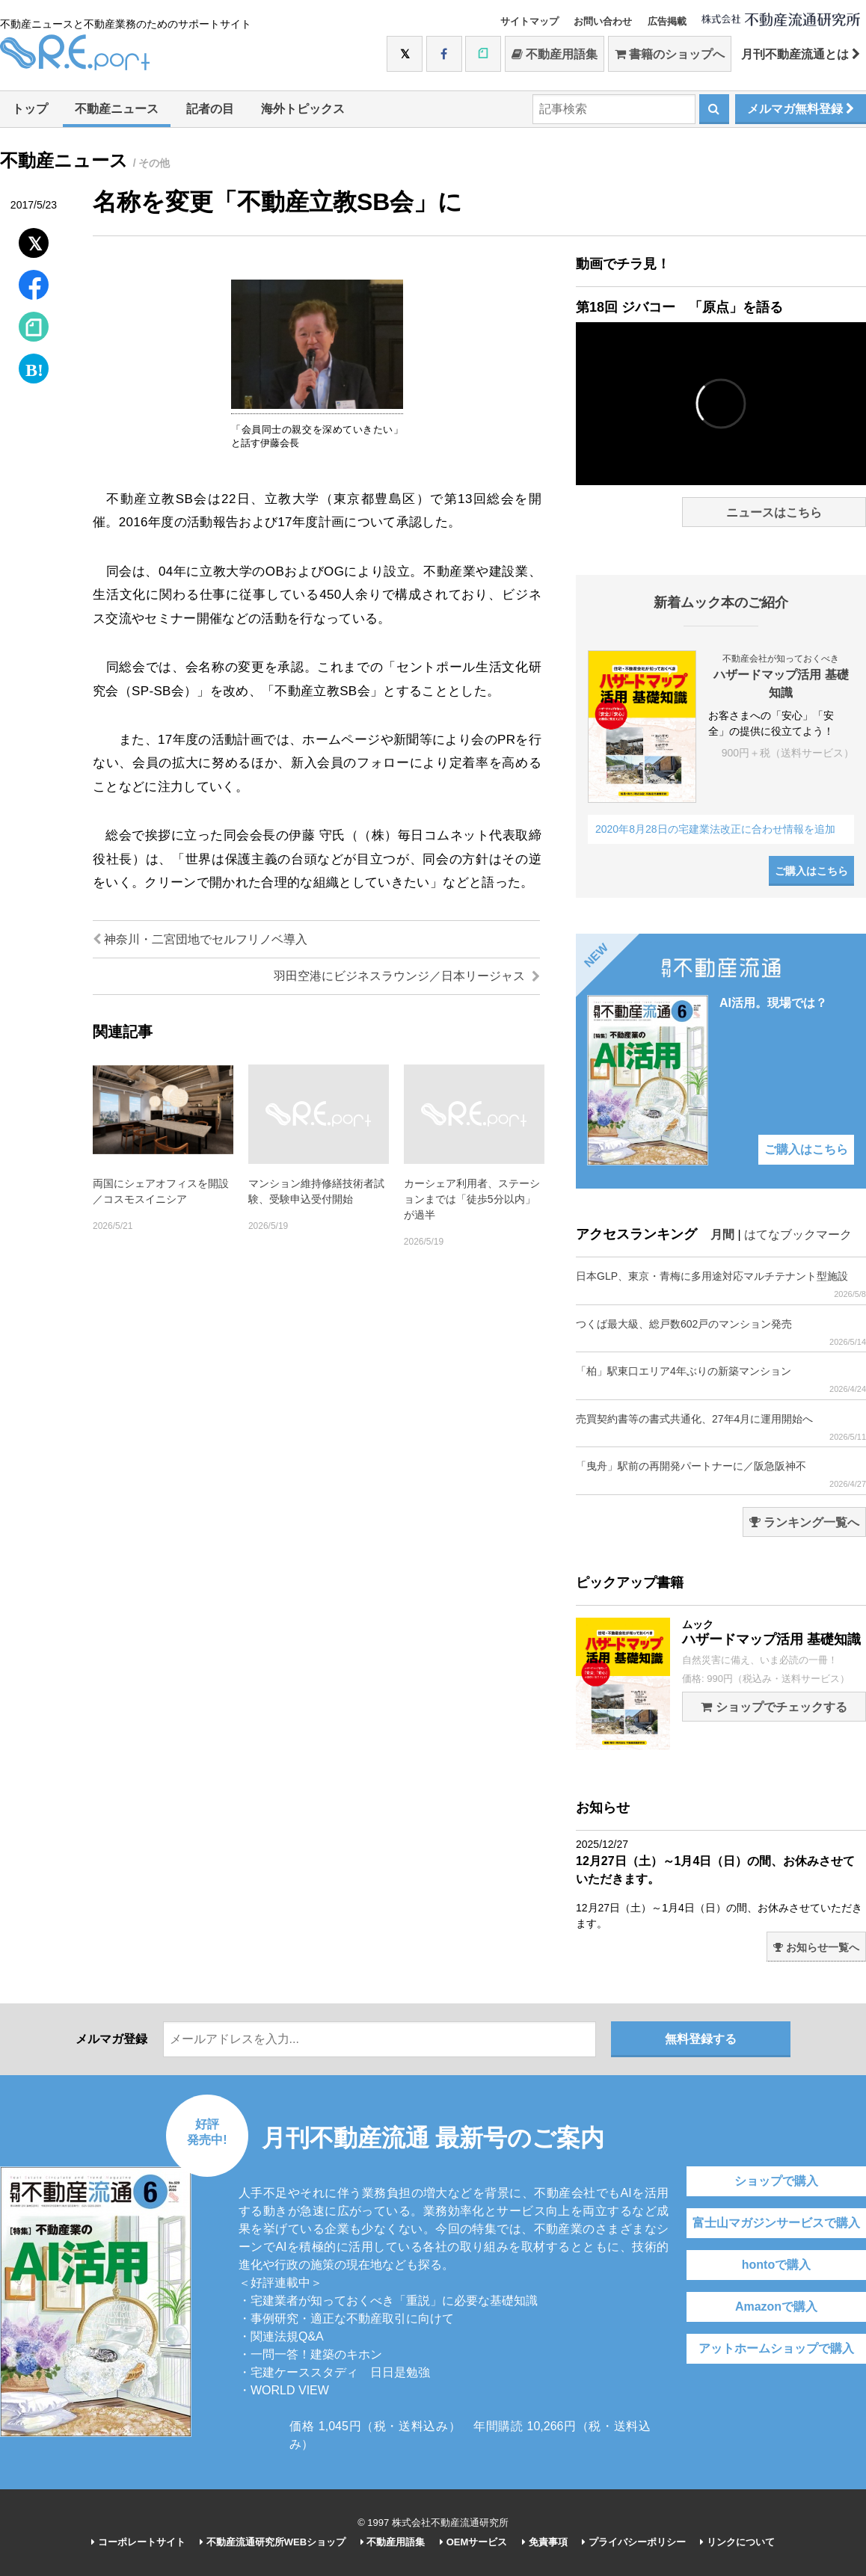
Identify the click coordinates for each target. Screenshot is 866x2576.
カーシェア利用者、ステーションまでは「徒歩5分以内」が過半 (472, 1199)
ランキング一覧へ (804, 1522)
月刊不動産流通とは (800, 54)
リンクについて (737, 2542)
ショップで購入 (776, 2181)
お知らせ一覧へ (816, 1947)
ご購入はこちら (811, 871)
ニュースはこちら (774, 512)
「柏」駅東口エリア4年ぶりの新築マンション (721, 1379)
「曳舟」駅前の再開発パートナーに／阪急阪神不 (721, 1474)
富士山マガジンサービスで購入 (776, 2222)
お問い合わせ (603, 21)
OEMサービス (473, 2542)
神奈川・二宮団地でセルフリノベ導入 (200, 939)
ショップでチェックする (774, 1707)
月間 (722, 1234)
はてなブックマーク (798, 1234)
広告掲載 (667, 21)
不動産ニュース (117, 108)
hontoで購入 (776, 2264)
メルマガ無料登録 (800, 108)
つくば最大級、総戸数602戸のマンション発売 (721, 1332)
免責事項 (545, 2542)
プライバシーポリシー (634, 2542)
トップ (30, 108)
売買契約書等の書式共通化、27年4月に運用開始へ (721, 1427)
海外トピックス (303, 108)
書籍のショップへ (670, 54)
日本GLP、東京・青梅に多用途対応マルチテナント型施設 (721, 1284)
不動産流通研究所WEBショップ (273, 2542)
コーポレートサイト (138, 2542)
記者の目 (210, 108)
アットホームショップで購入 (776, 2348)
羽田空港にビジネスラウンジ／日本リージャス (407, 976)
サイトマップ (529, 21)
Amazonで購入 (776, 2306)
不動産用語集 (555, 54)
